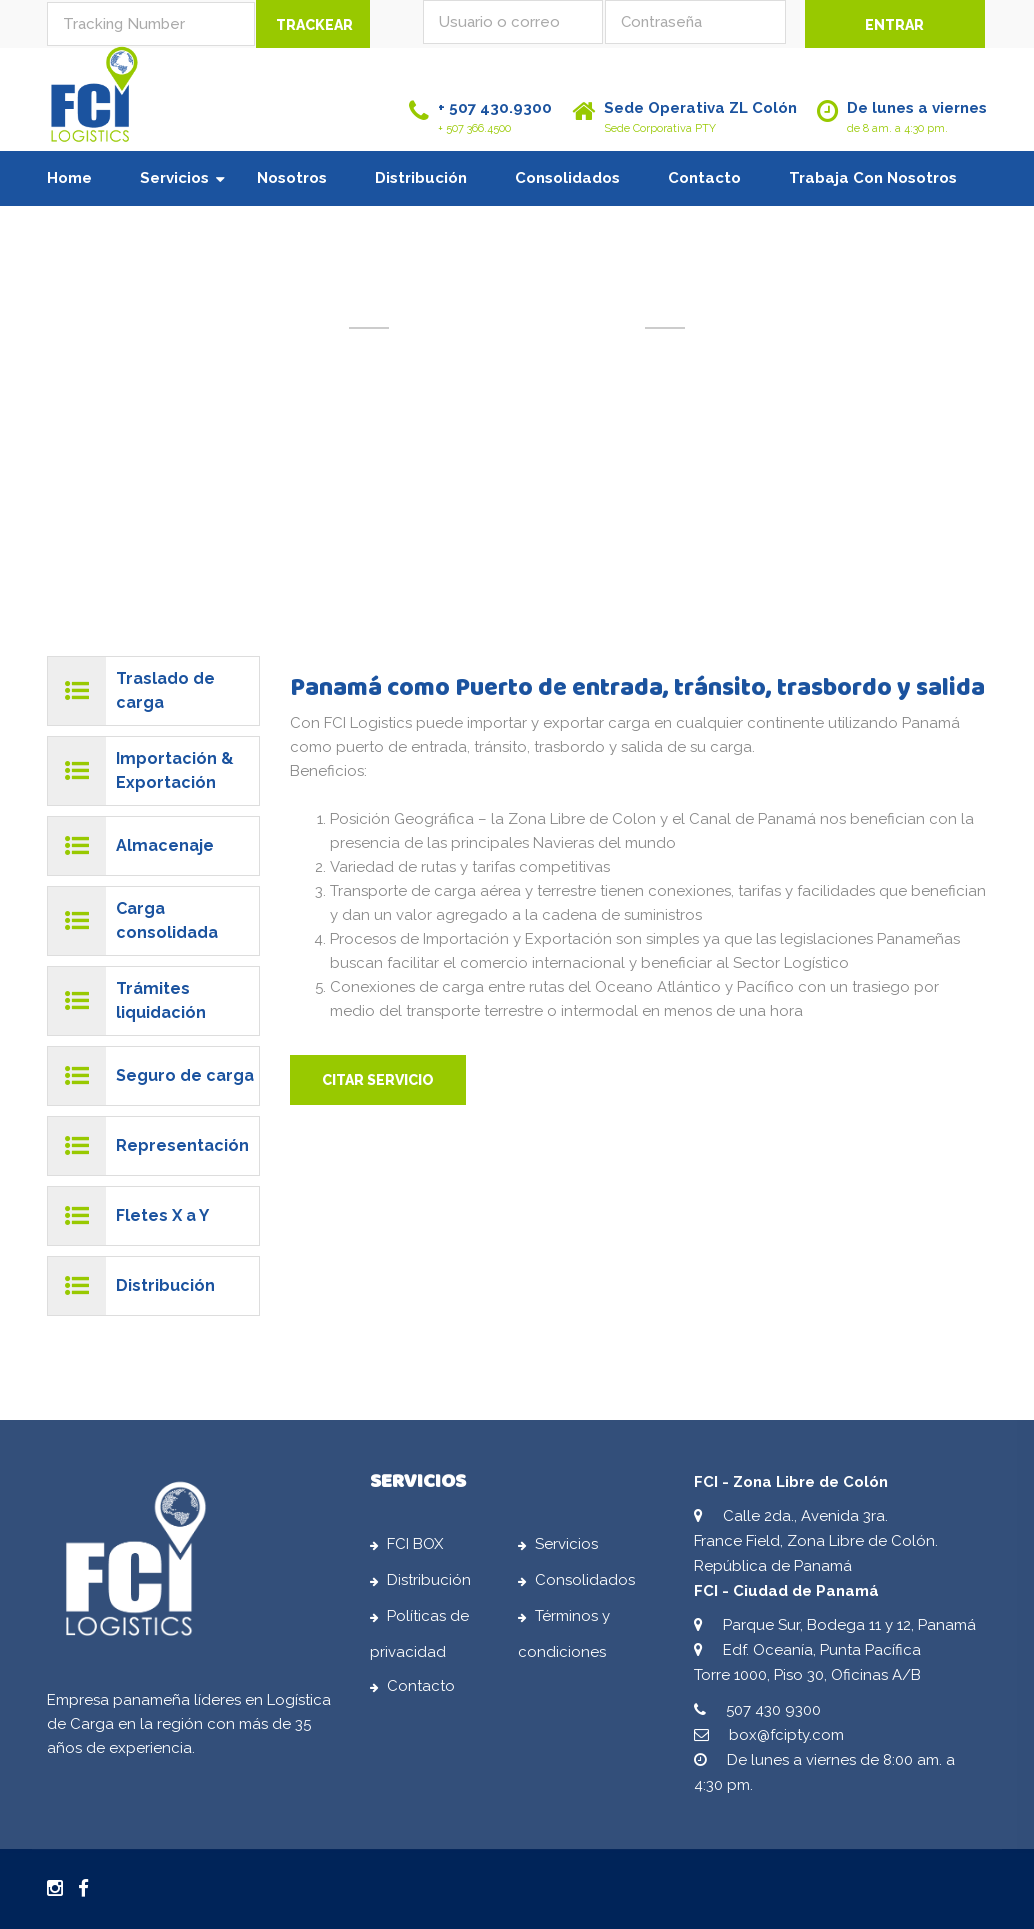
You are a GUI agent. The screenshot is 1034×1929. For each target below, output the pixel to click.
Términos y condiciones (564, 1642)
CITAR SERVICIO (378, 1080)
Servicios (174, 178)
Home (69, 178)
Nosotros (292, 178)
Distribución (421, 178)
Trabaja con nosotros (873, 178)
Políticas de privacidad (419, 1642)
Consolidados (567, 178)
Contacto (704, 178)
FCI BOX (415, 1552)
